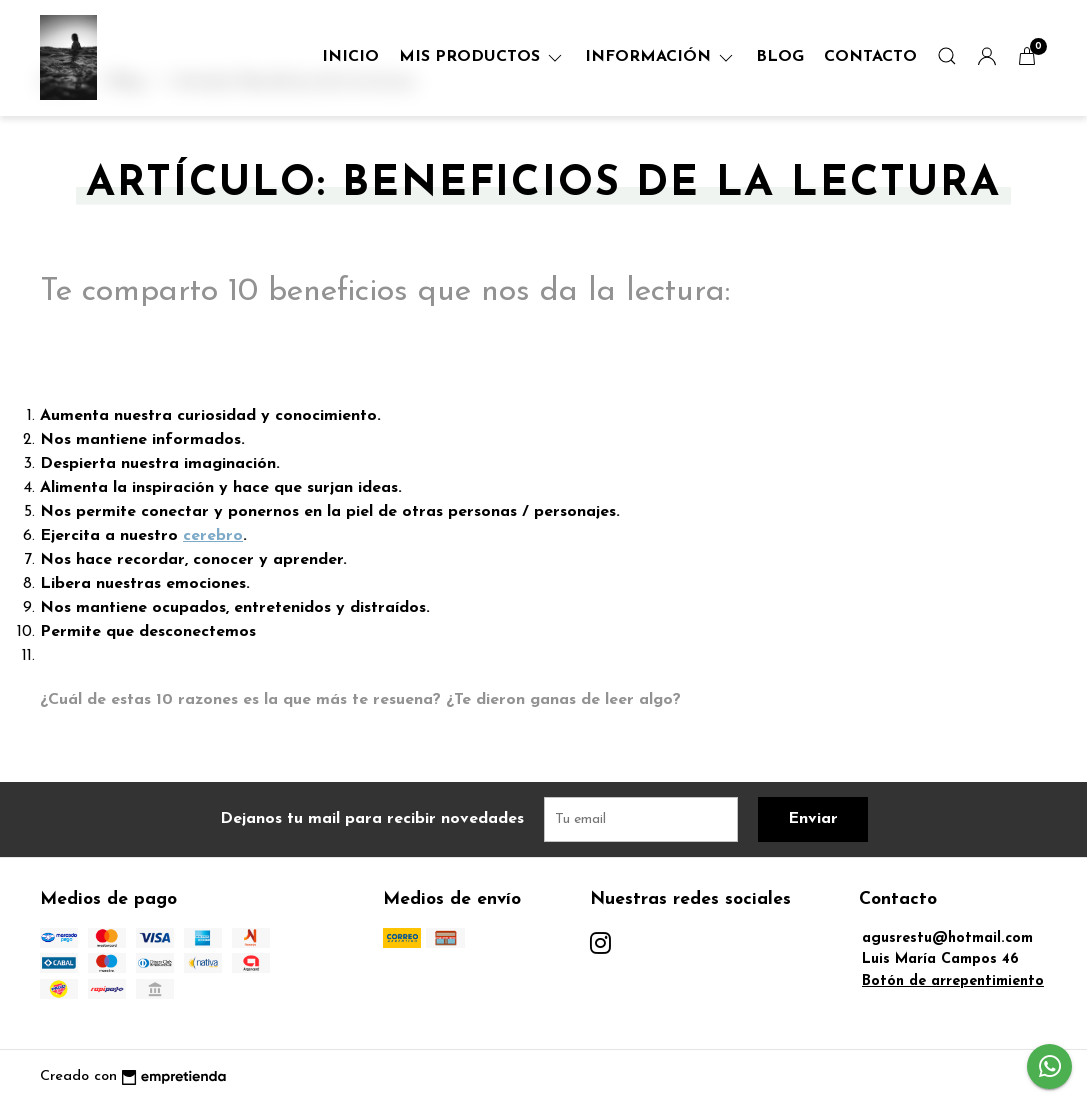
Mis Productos (482, 57)
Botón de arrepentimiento (953, 981)
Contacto (870, 57)
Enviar (813, 819)
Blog (780, 57)
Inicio (350, 57)
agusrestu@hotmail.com (947, 938)
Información (660, 57)
